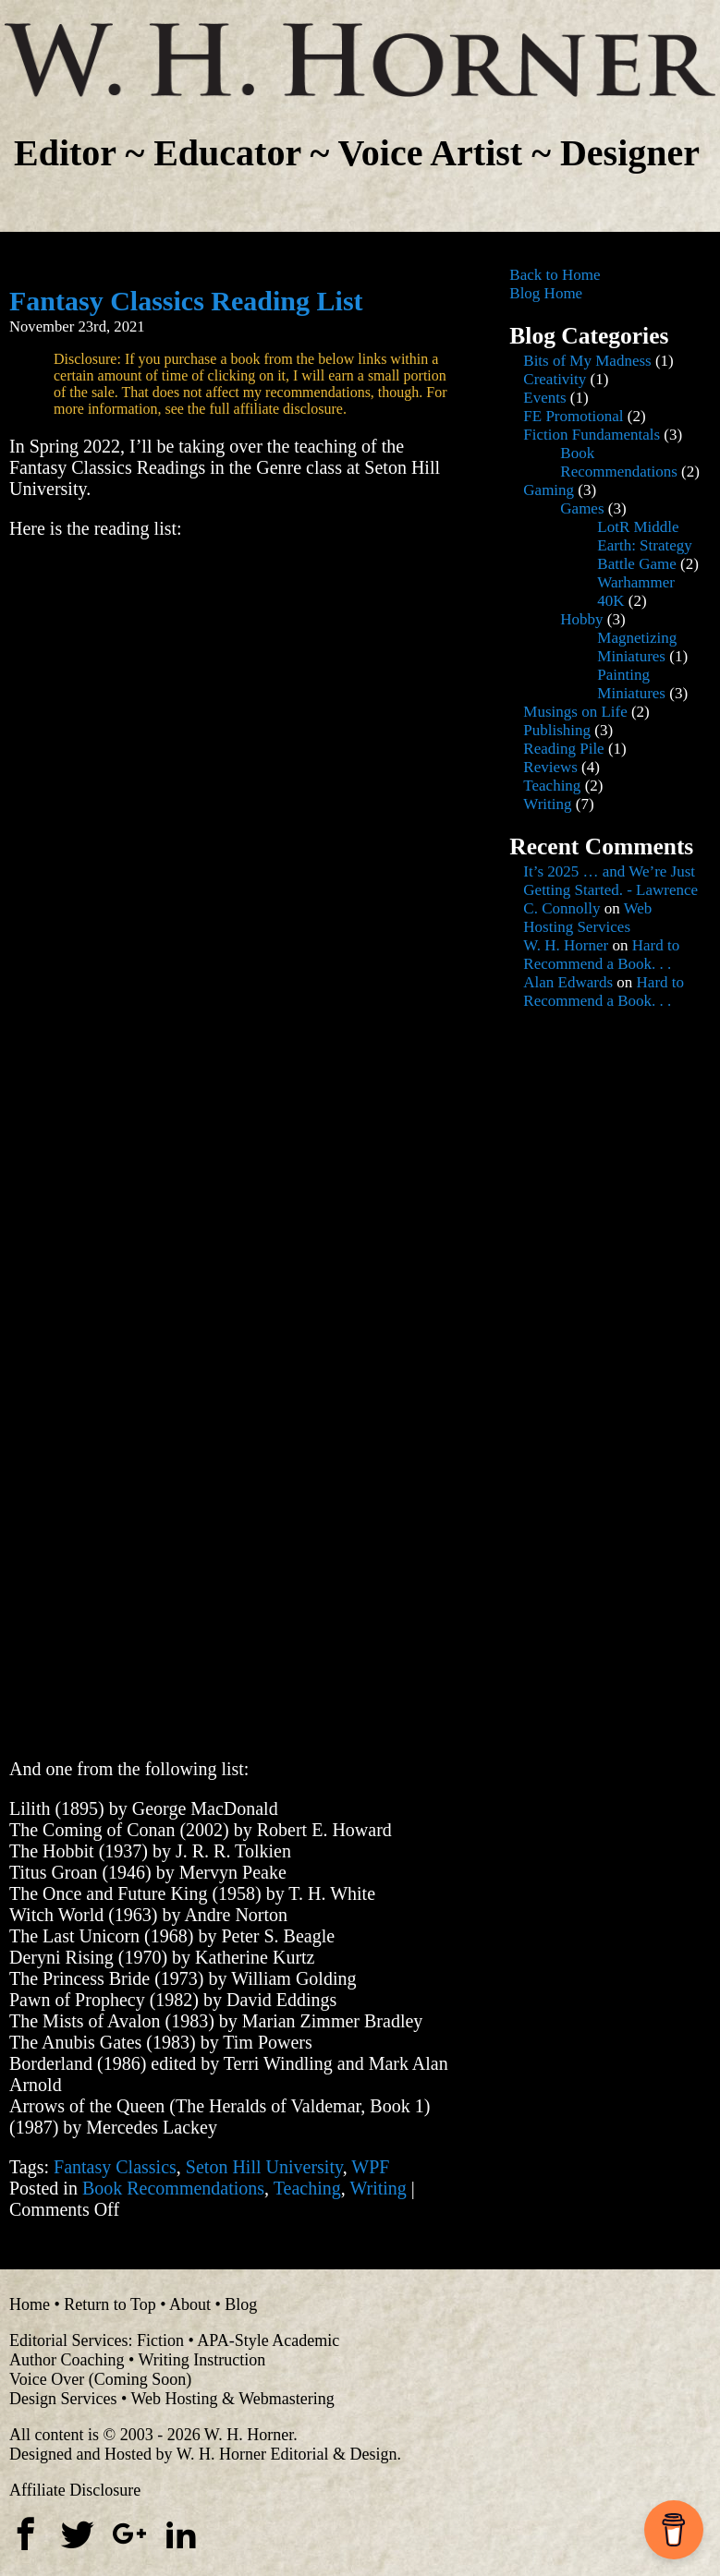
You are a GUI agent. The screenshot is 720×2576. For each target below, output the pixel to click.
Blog (241, 2304)
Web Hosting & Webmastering (232, 2398)
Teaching (307, 2188)
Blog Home (545, 293)
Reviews (550, 767)
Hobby (581, 619)
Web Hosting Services (587, 918)
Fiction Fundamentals (591, 434)
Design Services (62, 2398)
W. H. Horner (565, 945)
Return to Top (109, 2304)
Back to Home (554, 275)
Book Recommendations (173, 2188)
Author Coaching (66, 2360)
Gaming (548, 490)
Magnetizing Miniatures (637, 647)
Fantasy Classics (115, 2167)
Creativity (554, 379)
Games (582, 508)
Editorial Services (68, 2340)
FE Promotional (573, 416)
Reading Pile (563, 748)
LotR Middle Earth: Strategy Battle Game (644, 545)
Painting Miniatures (631, 684)
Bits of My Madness (587, 360)
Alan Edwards (568, 982)
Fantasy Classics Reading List (186, 300)
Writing (377, 2188)
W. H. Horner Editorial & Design (287, 2454)
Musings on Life (575, 711)
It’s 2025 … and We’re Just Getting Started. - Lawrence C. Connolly (610, 890)
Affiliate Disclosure (74, 2490)
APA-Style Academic (268, 2340)
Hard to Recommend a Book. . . (601, 955)
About (190, 2304)
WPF (370, 2167)
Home (29, 2304)
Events (544, 397)
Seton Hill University (264, 2167)
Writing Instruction (201, 2360)
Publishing (557, 730)
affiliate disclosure (288, 409)
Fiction (160, 2340)
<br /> (64, 669)
